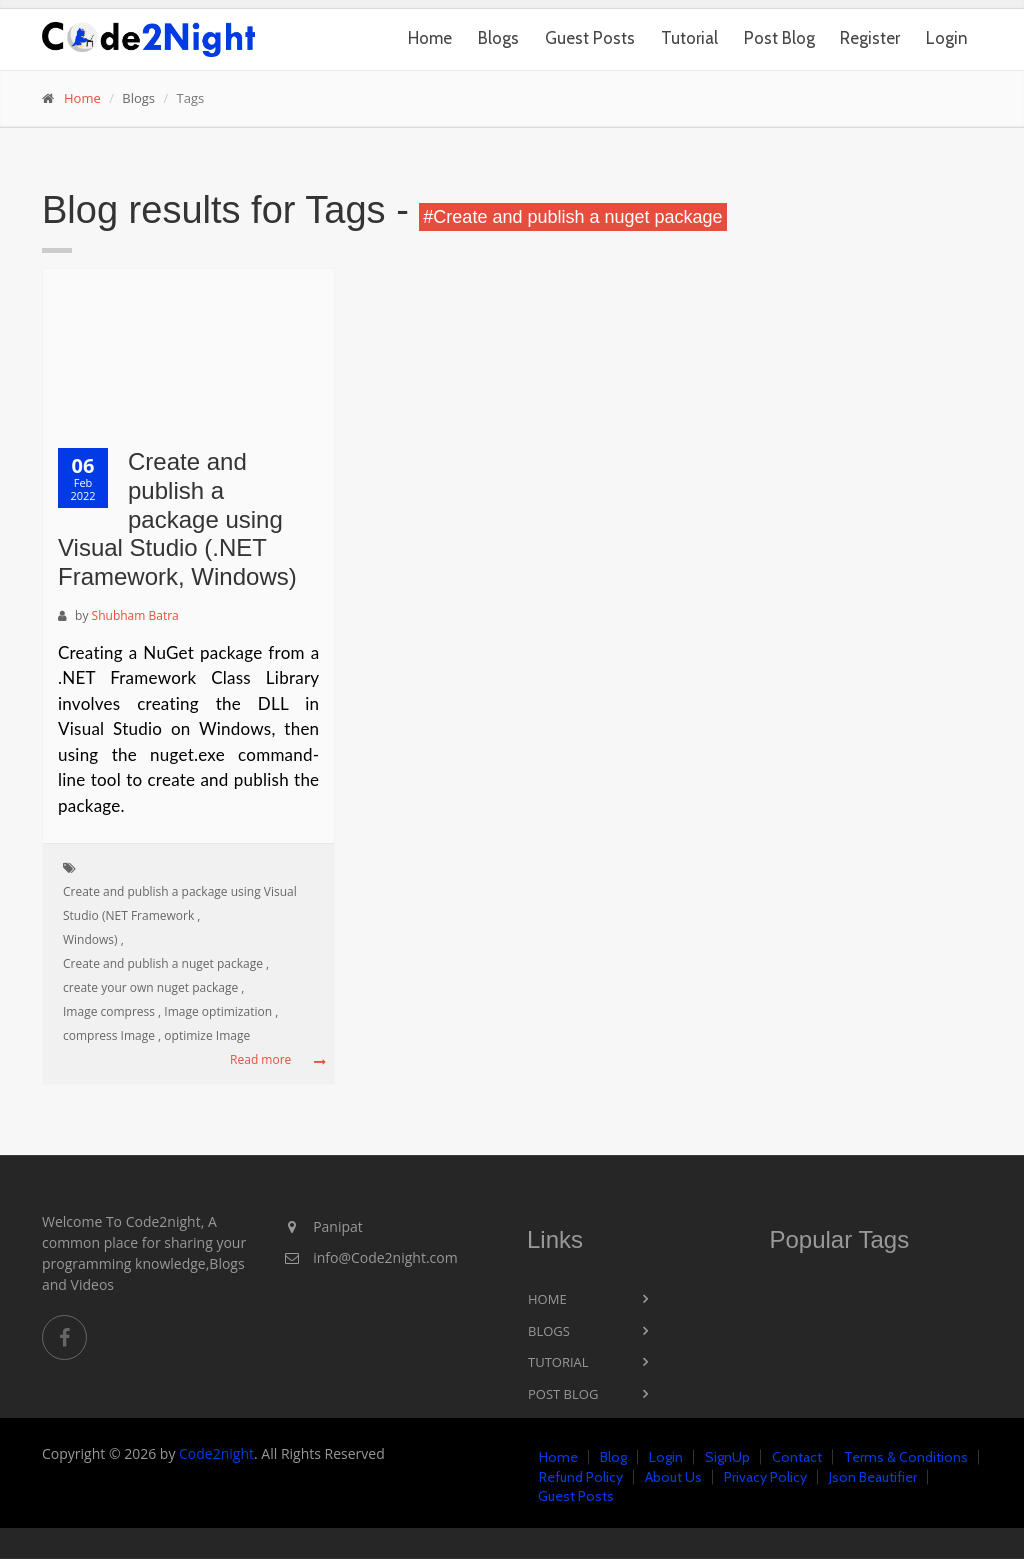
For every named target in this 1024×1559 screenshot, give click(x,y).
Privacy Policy (765, 1477)
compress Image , (112, 1035)
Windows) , (93, 939)
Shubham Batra (135, 615)
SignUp (727, 1457)
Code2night (216, 1453)
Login (947, 38)
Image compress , (112, 1011)
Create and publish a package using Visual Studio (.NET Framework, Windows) (177, 519)
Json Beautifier (873, 1477)
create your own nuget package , (153, 987)
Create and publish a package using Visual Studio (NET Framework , (180, 903)
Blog (613, 1457)
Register (870, 38)
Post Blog (779, 38)
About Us (673, 1477)
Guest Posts (590, 38)
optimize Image (207, 1035)
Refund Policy (581, 1477)
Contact (797, 1457)
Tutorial (689, 38)
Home (430, 38)
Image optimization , (221, 1011)
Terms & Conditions (906, 1457)
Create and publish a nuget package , (166, 963)
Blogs (498, 38)
